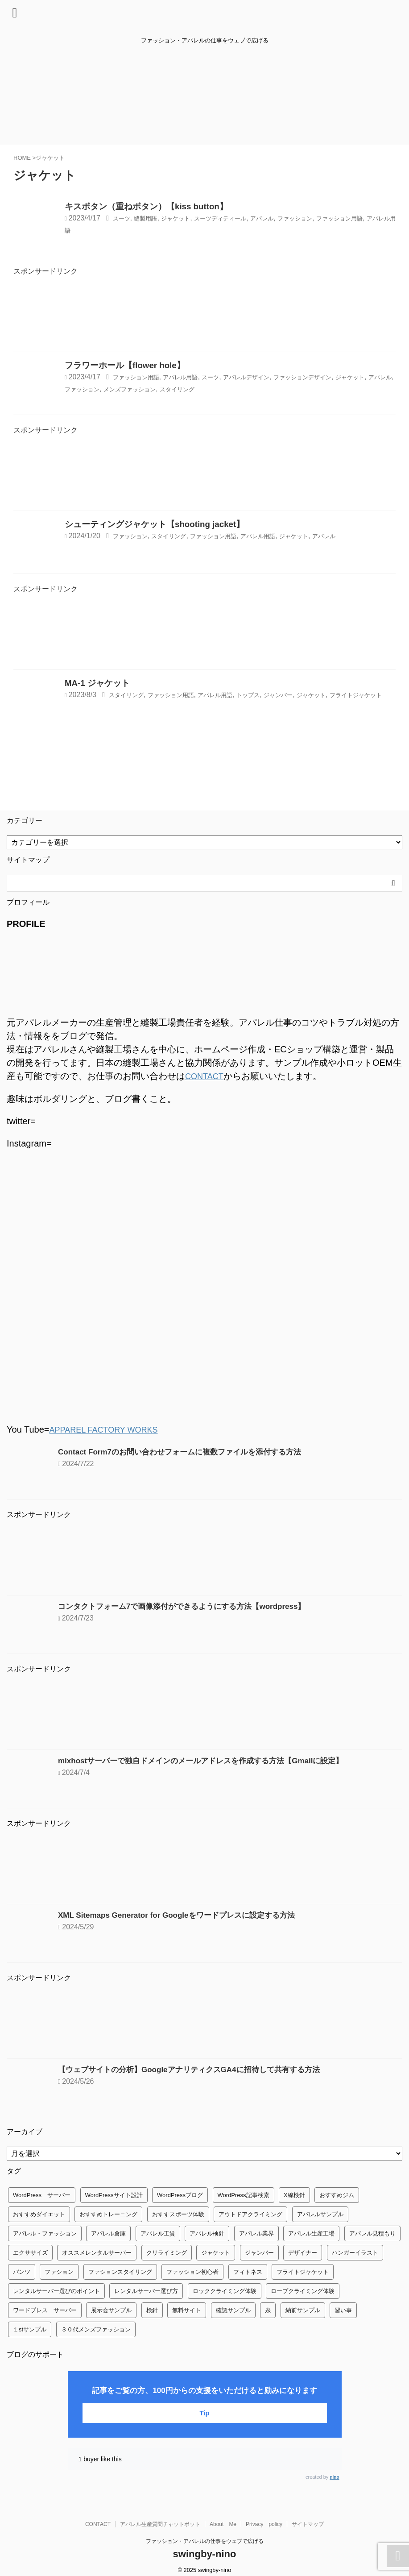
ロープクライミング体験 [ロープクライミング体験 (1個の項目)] (303, 2290)
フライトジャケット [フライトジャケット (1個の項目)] (303, 2271)
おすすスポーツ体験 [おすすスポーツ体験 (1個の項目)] (178, 2213)
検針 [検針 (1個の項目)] (152, 2309)
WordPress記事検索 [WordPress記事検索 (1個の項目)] (243, 2194)
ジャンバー (313, 694)
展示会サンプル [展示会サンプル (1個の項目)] (111, 2309)
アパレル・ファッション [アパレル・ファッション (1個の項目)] (45, 2232)
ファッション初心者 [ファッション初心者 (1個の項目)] (192, 2271)
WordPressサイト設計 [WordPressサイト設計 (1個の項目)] (114, 2194)
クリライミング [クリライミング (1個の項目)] (166, 2251)
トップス (277, 694)
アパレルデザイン (274, 377)
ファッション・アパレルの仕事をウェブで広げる (205, 2540)
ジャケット (188, 218)
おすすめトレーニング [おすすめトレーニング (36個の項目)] (108, 2213)
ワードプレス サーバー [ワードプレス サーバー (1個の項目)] (45, 2309)
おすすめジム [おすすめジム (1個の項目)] (336, 2194)
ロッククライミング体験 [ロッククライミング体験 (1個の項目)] (224, 2290)
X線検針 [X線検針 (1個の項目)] (294, 2194)
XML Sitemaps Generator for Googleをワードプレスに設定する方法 (183, 1914)
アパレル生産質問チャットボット (160, 2523)
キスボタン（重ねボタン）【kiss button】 (146, 206)
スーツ (123, 218)
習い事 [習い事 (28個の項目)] (343, 2309)
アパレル (292, 218)
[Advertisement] (204, 316)
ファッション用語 (141, 377)
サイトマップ (308, 2523)
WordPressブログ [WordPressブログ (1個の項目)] (180, 2194)
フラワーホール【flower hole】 (125, 365)
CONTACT (206, 1076)
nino (334, 2476)
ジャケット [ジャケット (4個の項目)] (215, 2251)
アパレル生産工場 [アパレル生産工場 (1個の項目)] (311, 2232)
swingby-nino (204, 2553)
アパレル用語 (111, 229)
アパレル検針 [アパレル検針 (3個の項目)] (207, 2232)
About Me (223, 2523)
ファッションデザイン (342, 377)
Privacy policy (264, 2523)
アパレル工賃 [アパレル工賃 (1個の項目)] (157, 2232)
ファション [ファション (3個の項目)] (59, 2271)
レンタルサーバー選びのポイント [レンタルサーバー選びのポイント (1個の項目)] (56, 2290)
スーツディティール (242, 218)
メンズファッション (209, 388)
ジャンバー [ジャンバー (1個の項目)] (259, 2251)
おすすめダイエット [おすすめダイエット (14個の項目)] (39, 2213)
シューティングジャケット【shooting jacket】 (154, 524)
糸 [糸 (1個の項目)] (268, 2309)
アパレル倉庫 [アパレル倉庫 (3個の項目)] (108, 2232)
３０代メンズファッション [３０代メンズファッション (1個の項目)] (96, 2328)
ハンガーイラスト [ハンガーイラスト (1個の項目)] (355, 2251)
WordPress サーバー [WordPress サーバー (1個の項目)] (41, 2194)
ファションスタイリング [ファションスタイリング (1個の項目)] (120, 2271)
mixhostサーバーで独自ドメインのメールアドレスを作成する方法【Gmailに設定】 (209, 1759)
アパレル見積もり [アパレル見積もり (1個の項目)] (372, 2232)
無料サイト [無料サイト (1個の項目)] (186, 2309)
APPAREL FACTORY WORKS (109, 1429)
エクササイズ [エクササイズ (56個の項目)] (30, 2251)
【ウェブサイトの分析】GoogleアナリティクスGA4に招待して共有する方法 (196, 2068)
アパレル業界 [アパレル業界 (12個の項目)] (256, 2232)
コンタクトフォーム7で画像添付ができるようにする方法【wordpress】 (189, 1605)
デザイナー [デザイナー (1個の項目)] (302, 2251)
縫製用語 (152, 218)
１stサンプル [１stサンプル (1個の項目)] (29, 2328)
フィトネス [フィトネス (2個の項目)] (247, 2271)
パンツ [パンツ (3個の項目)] (21, 2271)
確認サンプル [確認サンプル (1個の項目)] (233, 2309)
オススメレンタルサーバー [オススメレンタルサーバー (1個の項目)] (97, 2251)
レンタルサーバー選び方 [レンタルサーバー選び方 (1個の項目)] (146, 2290)
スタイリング (266, 388)
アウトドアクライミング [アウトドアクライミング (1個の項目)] (250, 2213)
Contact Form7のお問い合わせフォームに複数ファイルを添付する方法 (186, 1450)
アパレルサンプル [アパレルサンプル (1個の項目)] (320, 2213)
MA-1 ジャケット (97, 683)
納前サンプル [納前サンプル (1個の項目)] (302, 2309)
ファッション (332, 218)
